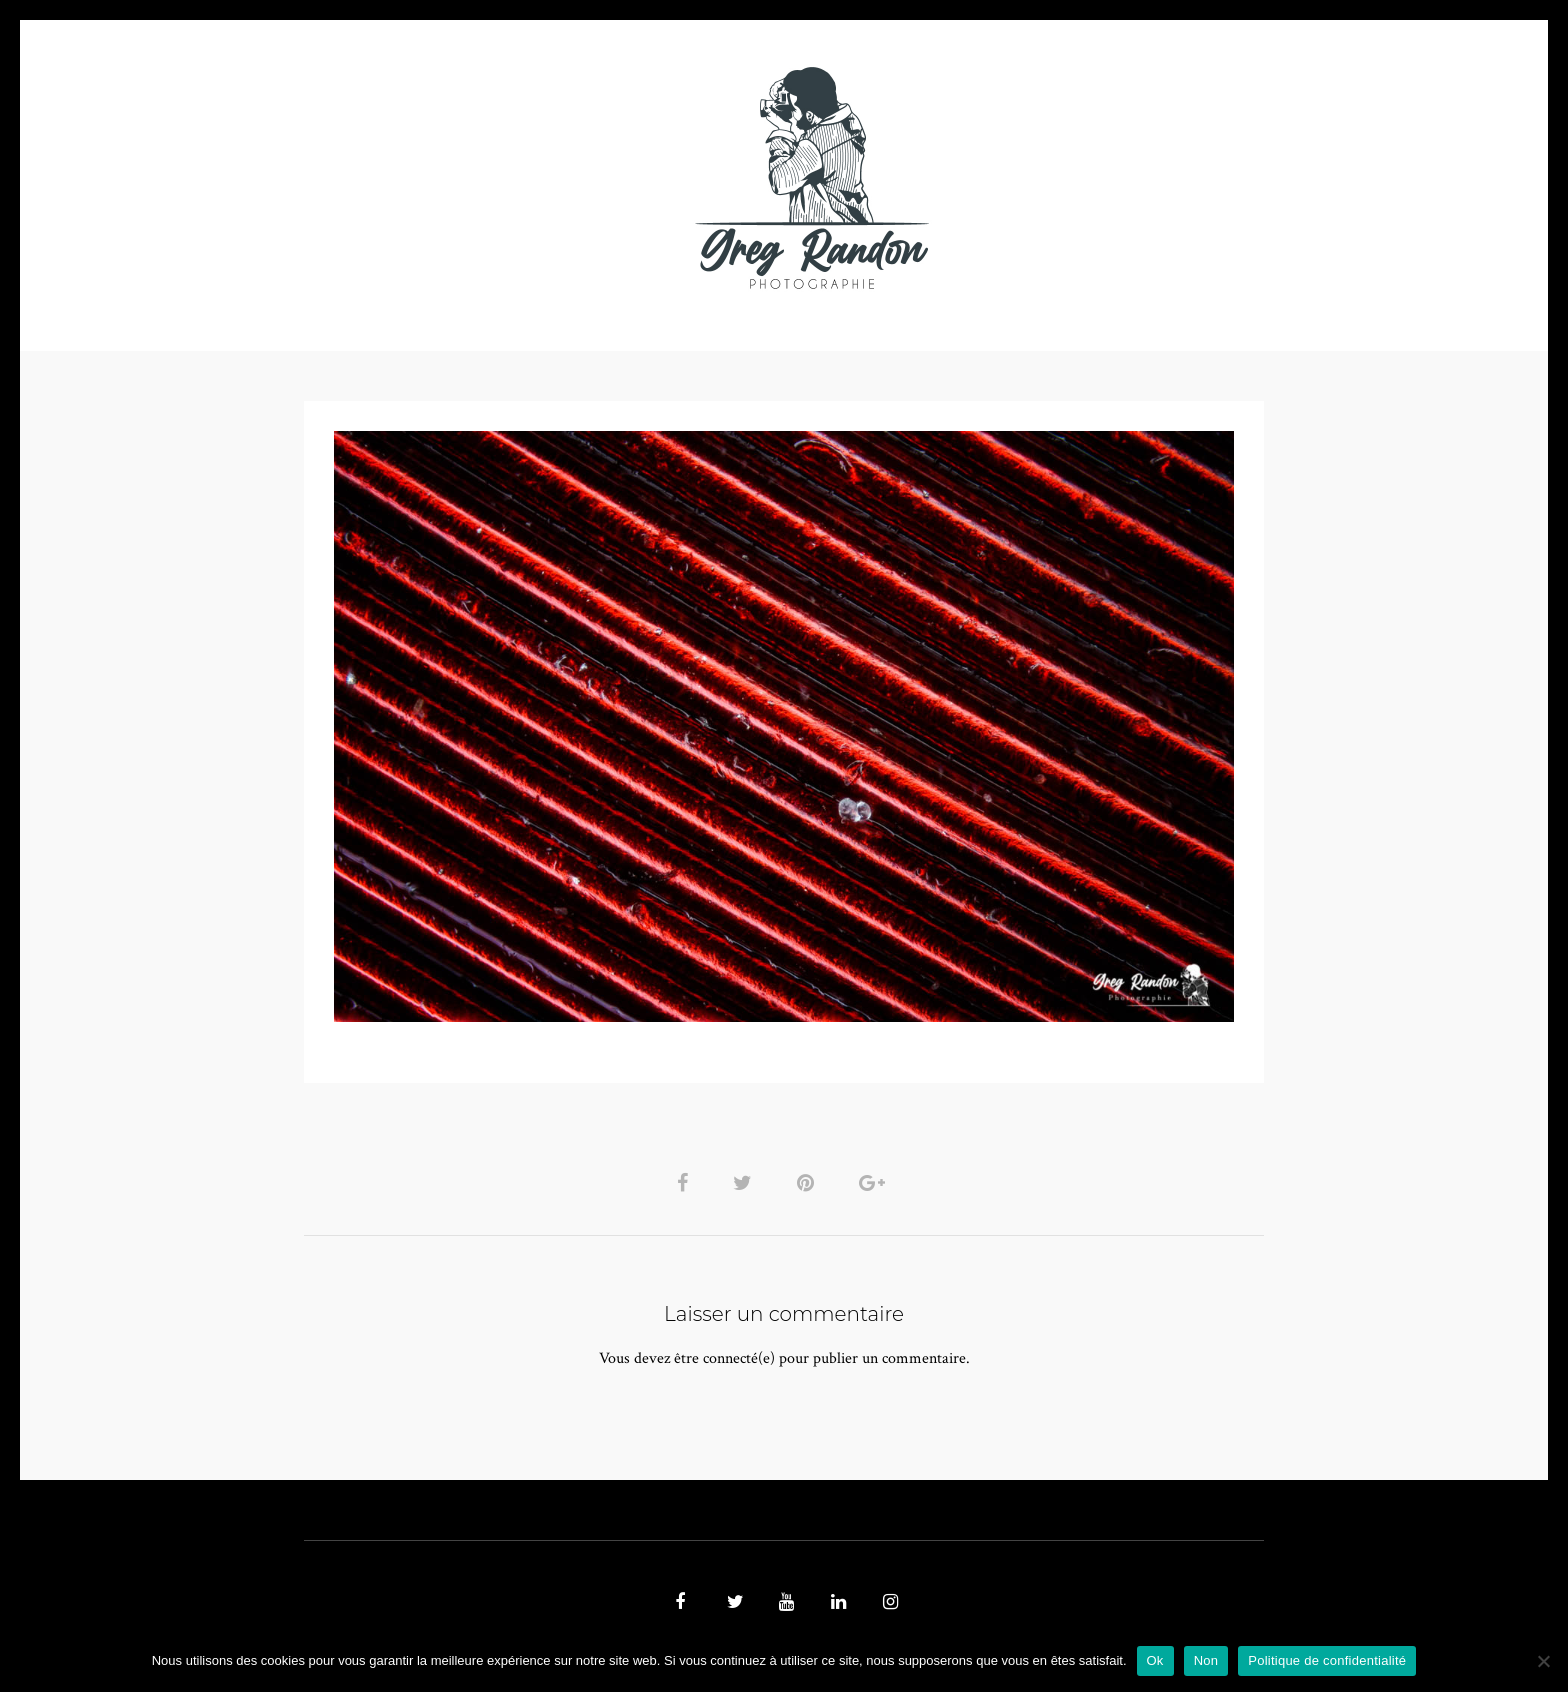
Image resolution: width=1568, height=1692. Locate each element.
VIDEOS (530, 177)
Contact (1015, 177)
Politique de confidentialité (1327, 1660)
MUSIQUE (625, 177)
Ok (1155, 1660)
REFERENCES (1130, 177)
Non (1206, 1660)
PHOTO (431, 177)
